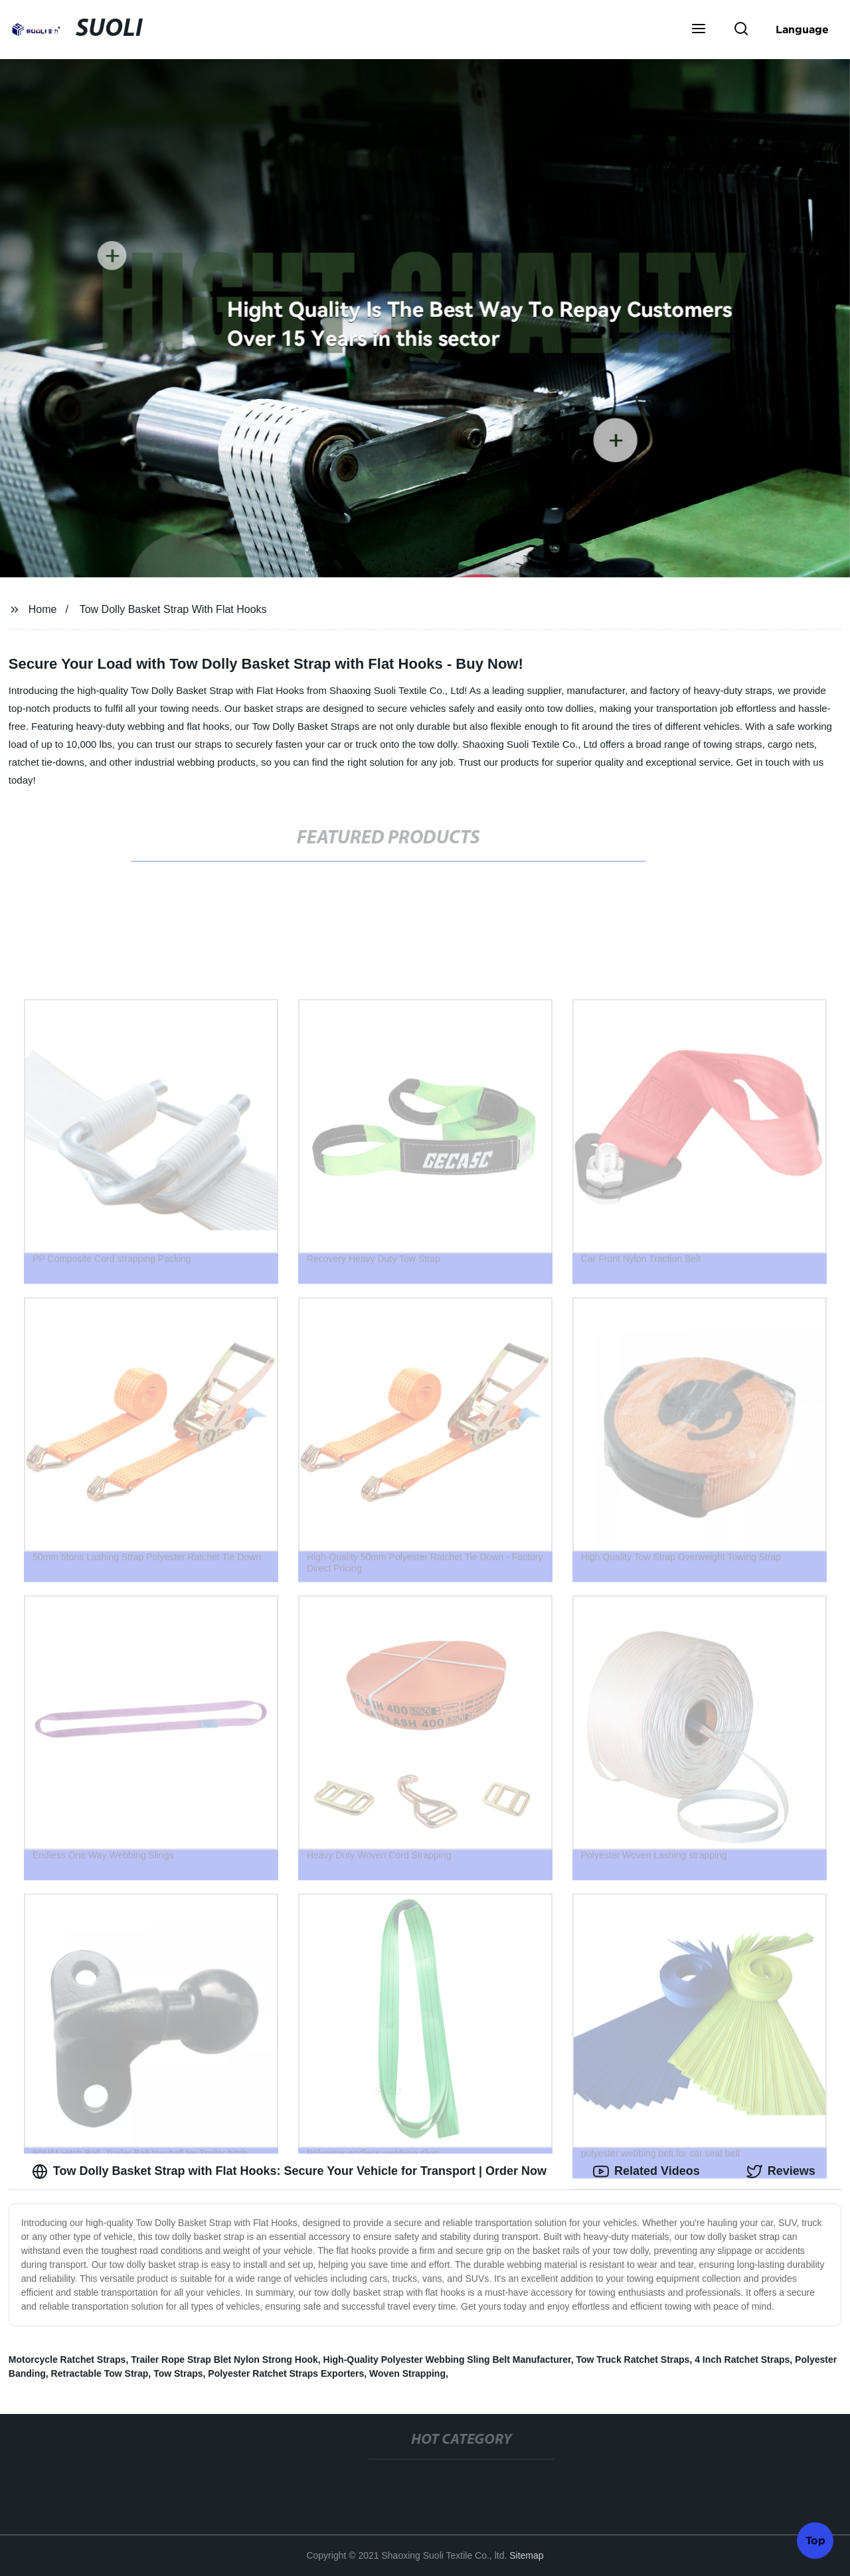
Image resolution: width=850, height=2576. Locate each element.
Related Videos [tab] (646, 2172)
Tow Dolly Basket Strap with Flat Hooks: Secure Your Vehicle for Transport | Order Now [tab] (289, 2172)
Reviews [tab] (780, 2172)
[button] (699, 30)
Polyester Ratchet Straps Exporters (286, 2373)
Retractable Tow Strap (100, 2373)
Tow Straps (178, 2373)
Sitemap (526, 2555)
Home (43, 609)
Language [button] (802, 29)
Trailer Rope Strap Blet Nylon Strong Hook (224, 2359)
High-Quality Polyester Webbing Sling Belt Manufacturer (447, 2359)
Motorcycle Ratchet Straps (67, 2359)
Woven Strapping (407, 2373)
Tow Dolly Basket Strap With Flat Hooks (173, 609)
